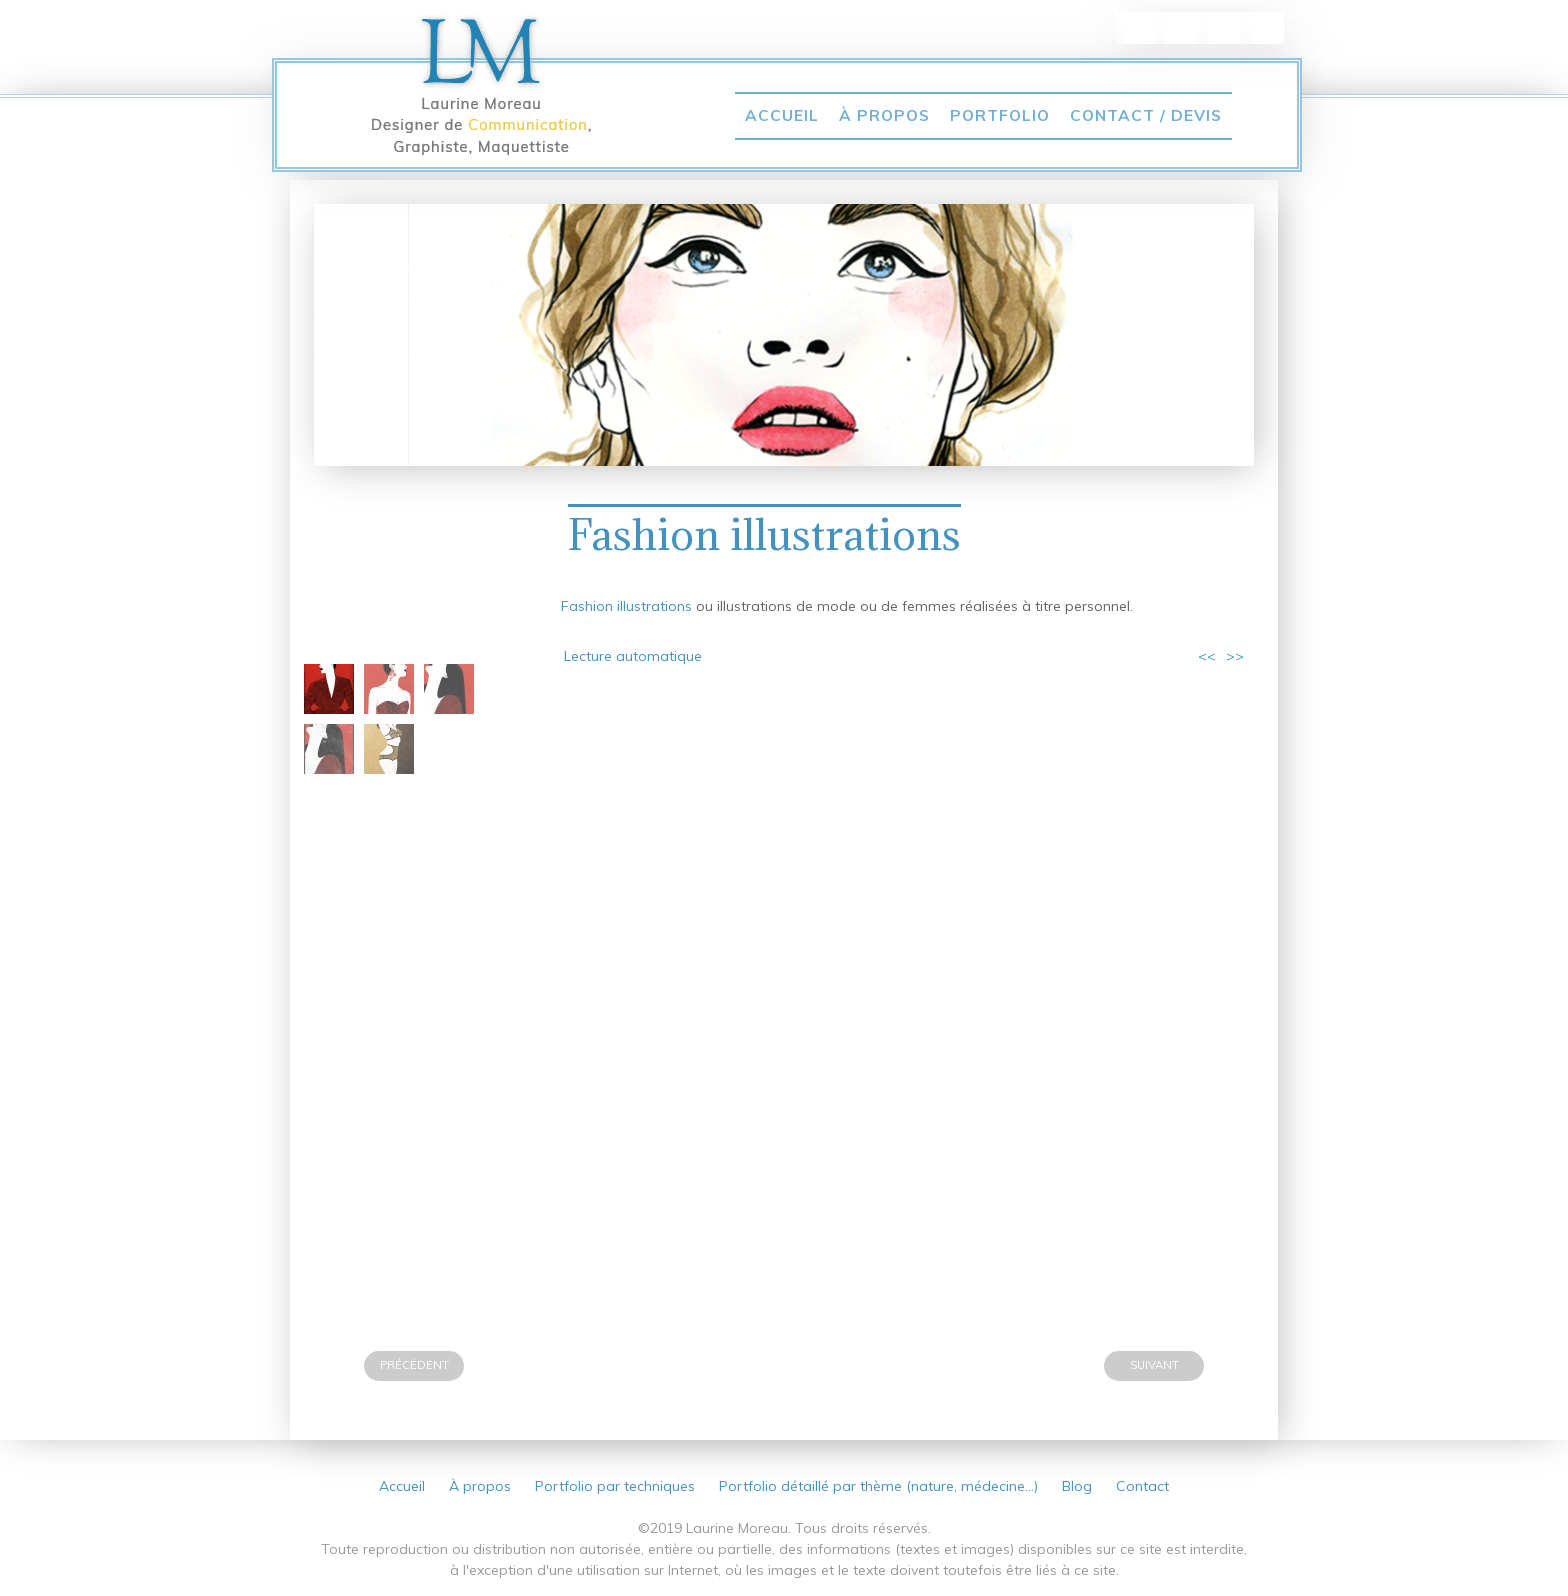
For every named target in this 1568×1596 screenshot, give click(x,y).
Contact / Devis (1146, 115)
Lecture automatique (633, 656)
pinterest (1182, 28)
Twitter (1225, 28)
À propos (884, 115)
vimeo (1268, 28)
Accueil (782, 115)
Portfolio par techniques (615, 1486)
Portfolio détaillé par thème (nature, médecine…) (878, 1486)
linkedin (1139, 28)
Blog (1077, 1486)
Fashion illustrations (764, 534)
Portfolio (1000, 115)
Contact (1142, 1486)
